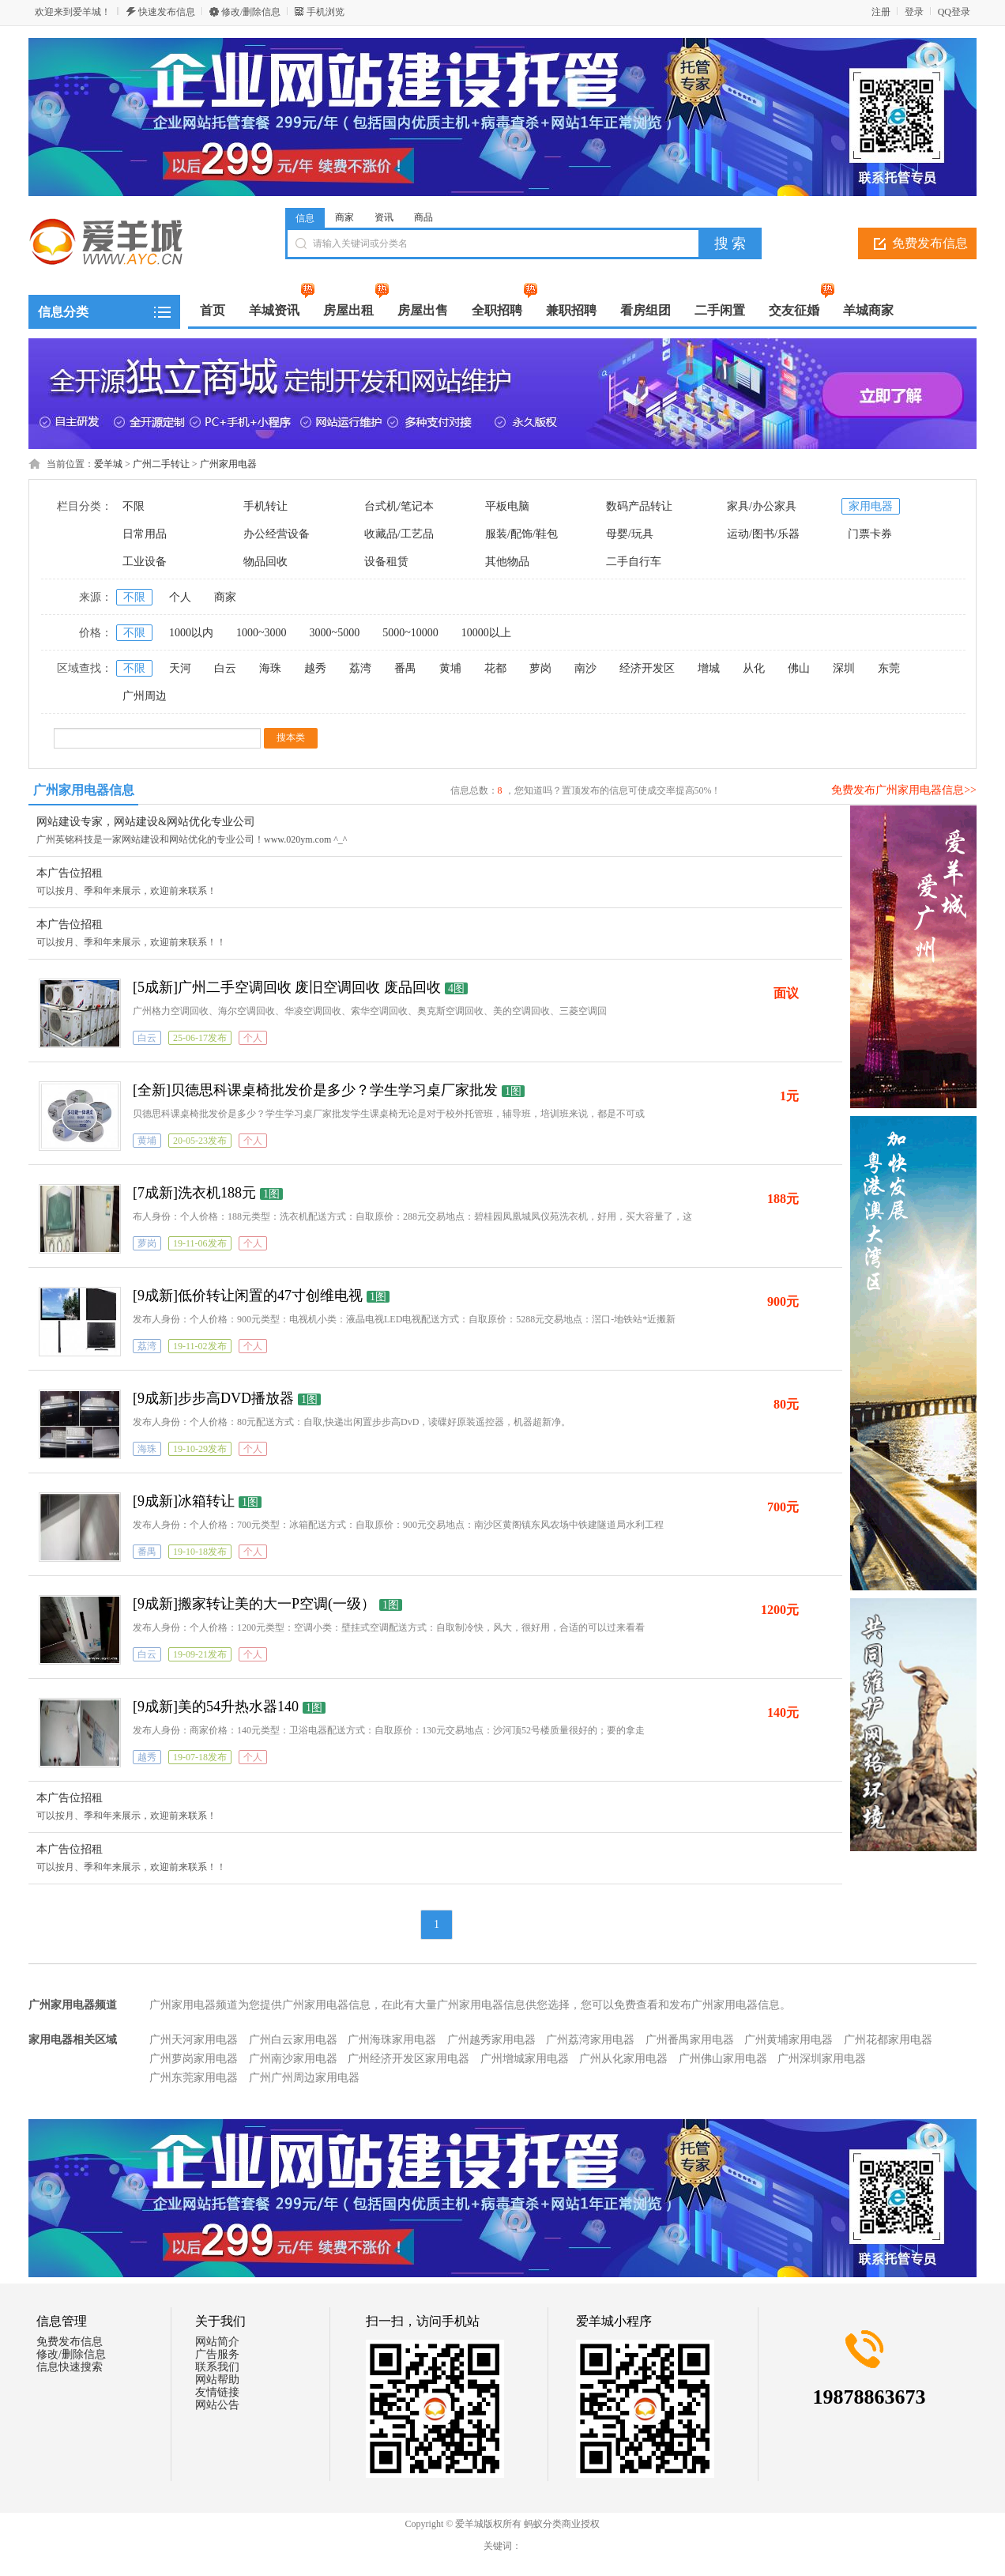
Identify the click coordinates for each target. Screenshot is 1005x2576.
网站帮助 (217, 2380)
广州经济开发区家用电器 (408, 2059)
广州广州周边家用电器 (304, 2078)
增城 (709, 668)
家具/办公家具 (761, 506)
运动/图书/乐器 (763, 534)
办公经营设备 (276, 534)
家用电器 (871, 506)
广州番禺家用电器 (690, 2040)
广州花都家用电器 (888, 2040)
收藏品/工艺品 (399, 534)
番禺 (405, 668)
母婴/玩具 (629, 534)
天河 (180, 668)
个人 (180, 597)
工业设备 (144, 562)
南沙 (585, 668)
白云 (225, 668)
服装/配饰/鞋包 (521, 534)
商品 (423, 217)
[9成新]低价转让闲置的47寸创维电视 (248, 1295)
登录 (914, 11)
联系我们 (217, 2367)
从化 (754, 668)
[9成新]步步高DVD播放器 (213, 1398)
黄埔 (450, 668)
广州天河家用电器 (193, 2040)
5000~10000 (410, 633)
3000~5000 (335, 633)
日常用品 (144, 534)
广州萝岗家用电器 (193, 2059)
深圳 (844, 668)
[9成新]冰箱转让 (184, 1501)
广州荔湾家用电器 (590, 2040)
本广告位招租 (69, 873)
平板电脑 (507, 506)
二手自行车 (633, 562)
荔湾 (360, 668)
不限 (133, 506)
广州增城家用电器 (524, 2059)
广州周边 (144, 696)
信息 (304, 218)
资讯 (384, 217)
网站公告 (217, 2405)
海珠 (270, 668)
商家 (344, 217)
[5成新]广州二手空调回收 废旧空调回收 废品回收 (287, 987)
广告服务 (217, 2354)
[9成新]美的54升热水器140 (216, 1706)
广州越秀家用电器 (491, 2040)
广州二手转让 (161, 464)
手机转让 (265, 506)
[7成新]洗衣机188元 (194, 1193)
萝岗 (540, 668)
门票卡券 (870, 534)
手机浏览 (325, 11)
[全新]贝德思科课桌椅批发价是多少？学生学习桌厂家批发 (315, 1090)
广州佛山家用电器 (723, 2059)
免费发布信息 (930, 243)
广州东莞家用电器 (193, 2078)
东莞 (889, 668)
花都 (495, 668)
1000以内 (191, 633)
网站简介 (217, 2342)
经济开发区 (647, 668)
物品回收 (265, 562)
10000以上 (486, 633)
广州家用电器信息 (83, 790)
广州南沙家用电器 (293, 2059)
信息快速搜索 (69, 2367)
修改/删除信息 (250, 11)
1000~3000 (261, 633)
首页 (212, 310)
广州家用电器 (228, 464)
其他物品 (507, 562)
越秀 (315, 668)
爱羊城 (108, 464)
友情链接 (217, 2392)
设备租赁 (386, 562)
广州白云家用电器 (293, 2040)
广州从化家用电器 (623, 2059)
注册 (880, 11)
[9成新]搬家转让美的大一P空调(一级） (254, 1604)
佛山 (799, 668)
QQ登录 (954, 11)
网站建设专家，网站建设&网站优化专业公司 (145, 822)
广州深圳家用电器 (821, 2059)
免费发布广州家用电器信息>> (904, 790)
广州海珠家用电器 (392, 2040)
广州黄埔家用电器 (788, 2040)
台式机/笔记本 (399, 506)
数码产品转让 (639, 506)
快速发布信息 (166, 11)
